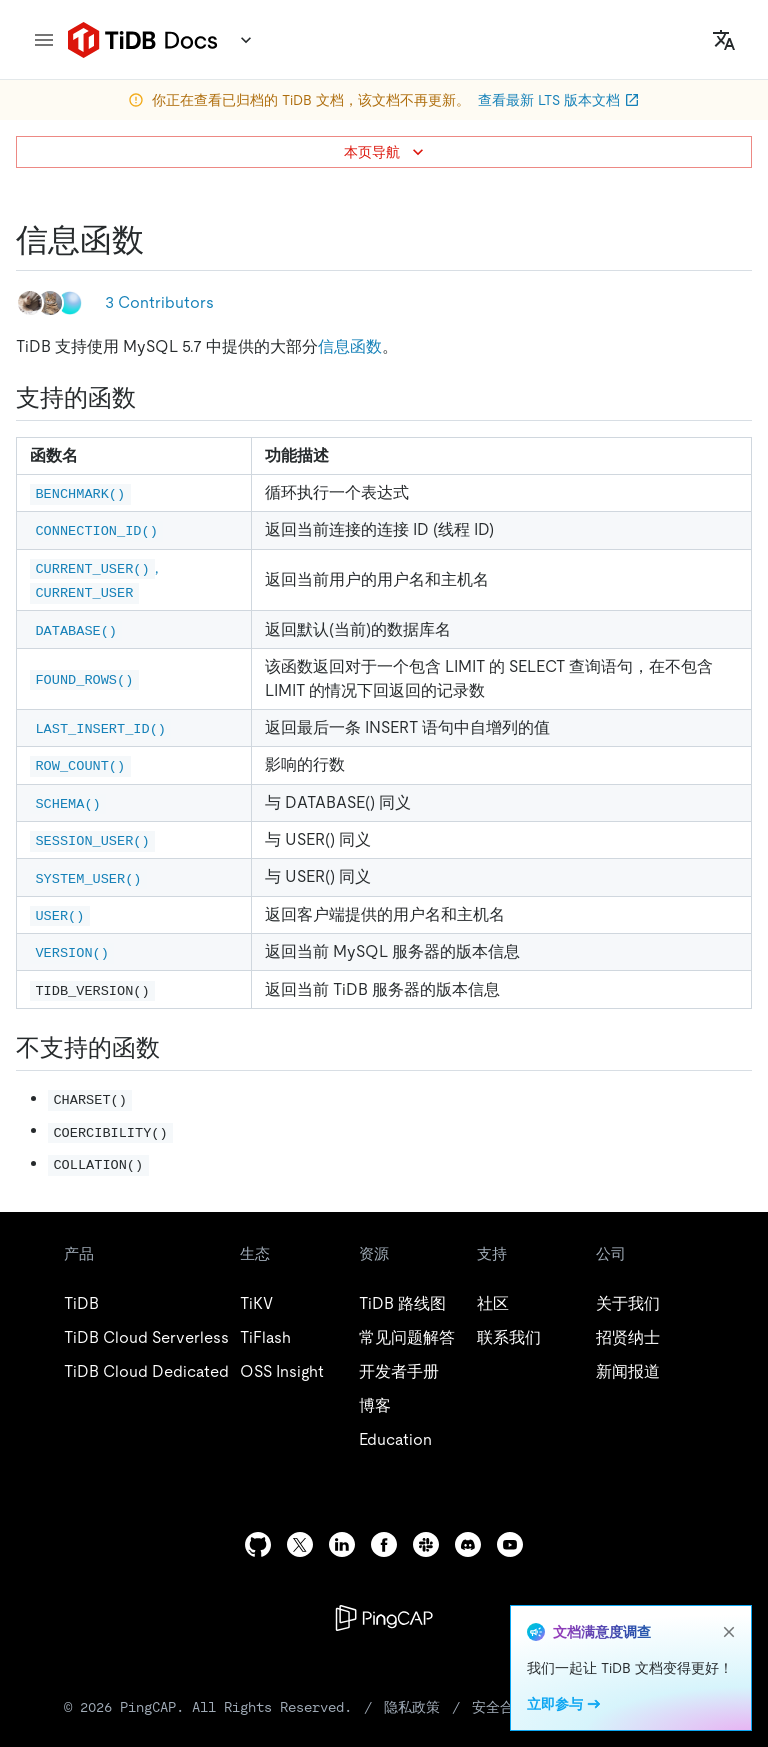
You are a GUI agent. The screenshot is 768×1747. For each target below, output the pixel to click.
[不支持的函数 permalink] (176, 1048)
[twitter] (300, 1544)
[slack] (426, 1544)
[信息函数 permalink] (160, 240)
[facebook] (384, 1544)
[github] (258, 1544)
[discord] (468, 1544)
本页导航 (386, 152)
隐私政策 (412, 1707)
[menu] (44, 40)
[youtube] (510, 1544)
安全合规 (500, 1707)
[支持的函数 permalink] (152, 398)
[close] (729, 1632)
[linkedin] (342, 1544)
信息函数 (350, 346)
